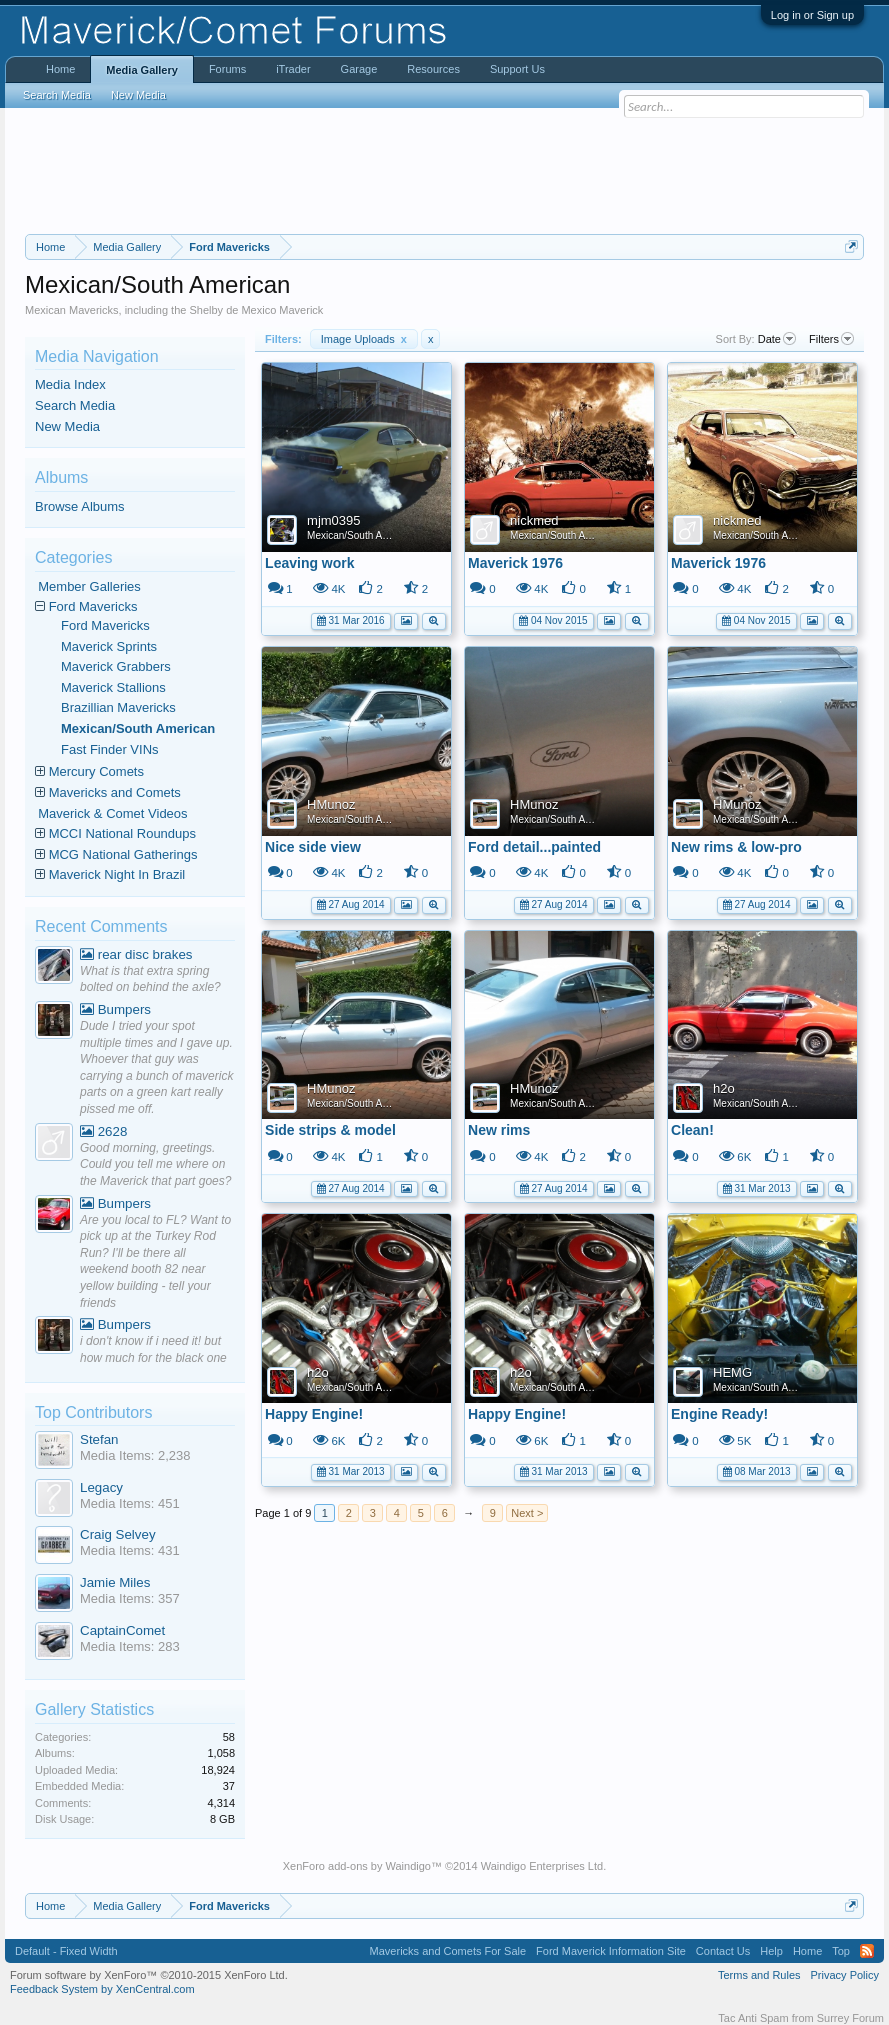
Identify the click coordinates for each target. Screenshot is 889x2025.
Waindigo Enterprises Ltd (542, 1866)
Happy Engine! (314, 1414)
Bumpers (115, 1009)
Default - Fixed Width (66, 1951)
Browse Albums (80, 506)
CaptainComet (122, 1630)
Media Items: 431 (130, 1550)
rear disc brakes (136, 954)
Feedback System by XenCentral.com (102, 1989)
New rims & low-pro (736, 847)
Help (771, 1951)
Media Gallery (142, 70)
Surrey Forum (850, 2018)
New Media (67, 426)
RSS (867, 1951)
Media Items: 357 (130, 1598)
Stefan (99, 1439)
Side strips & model (330, 1130)
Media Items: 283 (130, 1646)
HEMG (732, 1372)
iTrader (293, 69)
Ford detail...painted (534, 847)
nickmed (534, 520)
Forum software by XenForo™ (149, 1975)
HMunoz (331, 804)
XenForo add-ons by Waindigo (357, 1866)
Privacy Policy (845, 1975)
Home (60, 69)
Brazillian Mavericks (118, 707)
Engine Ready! (719, 1414)
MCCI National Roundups (122, 833)
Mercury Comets (96, 771)
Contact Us (723, 1951)
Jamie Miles (115, 1582)
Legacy (101, 1487)
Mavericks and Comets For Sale (448, 1951)
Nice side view (313, 847)
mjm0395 (333, 520)
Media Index (70, 384)
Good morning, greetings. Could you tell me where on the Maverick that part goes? (155, 1164)
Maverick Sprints (109, 646)
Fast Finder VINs (110, 749)
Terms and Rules (759, 1975)
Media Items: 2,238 (135, 1455)
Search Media (75, 405)
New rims (499, 1130)
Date (777, 339)
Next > (527, 1513)
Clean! (692, 1130)
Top (841, 1951)
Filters (831, 339)
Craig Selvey (118, 1534)
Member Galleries (89, 586)
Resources (433, 69)
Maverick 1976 (515, 563)
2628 (103, 1131)
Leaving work (309, 563)
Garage (359, 69)
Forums (227, 69)
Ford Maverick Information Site (611, 1951)
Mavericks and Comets (115, 792)
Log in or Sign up (812, 15)
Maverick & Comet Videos (112, 813)
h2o (724, 1088)
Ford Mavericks (93, 606)
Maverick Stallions (113, 687)
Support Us (517, 69)
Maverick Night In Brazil (117, 874)
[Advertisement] (444, 171)
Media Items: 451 (130, 1503)
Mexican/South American (362, 535)
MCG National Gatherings (123, 854)
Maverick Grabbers (116, 666)
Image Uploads (364, 339)
